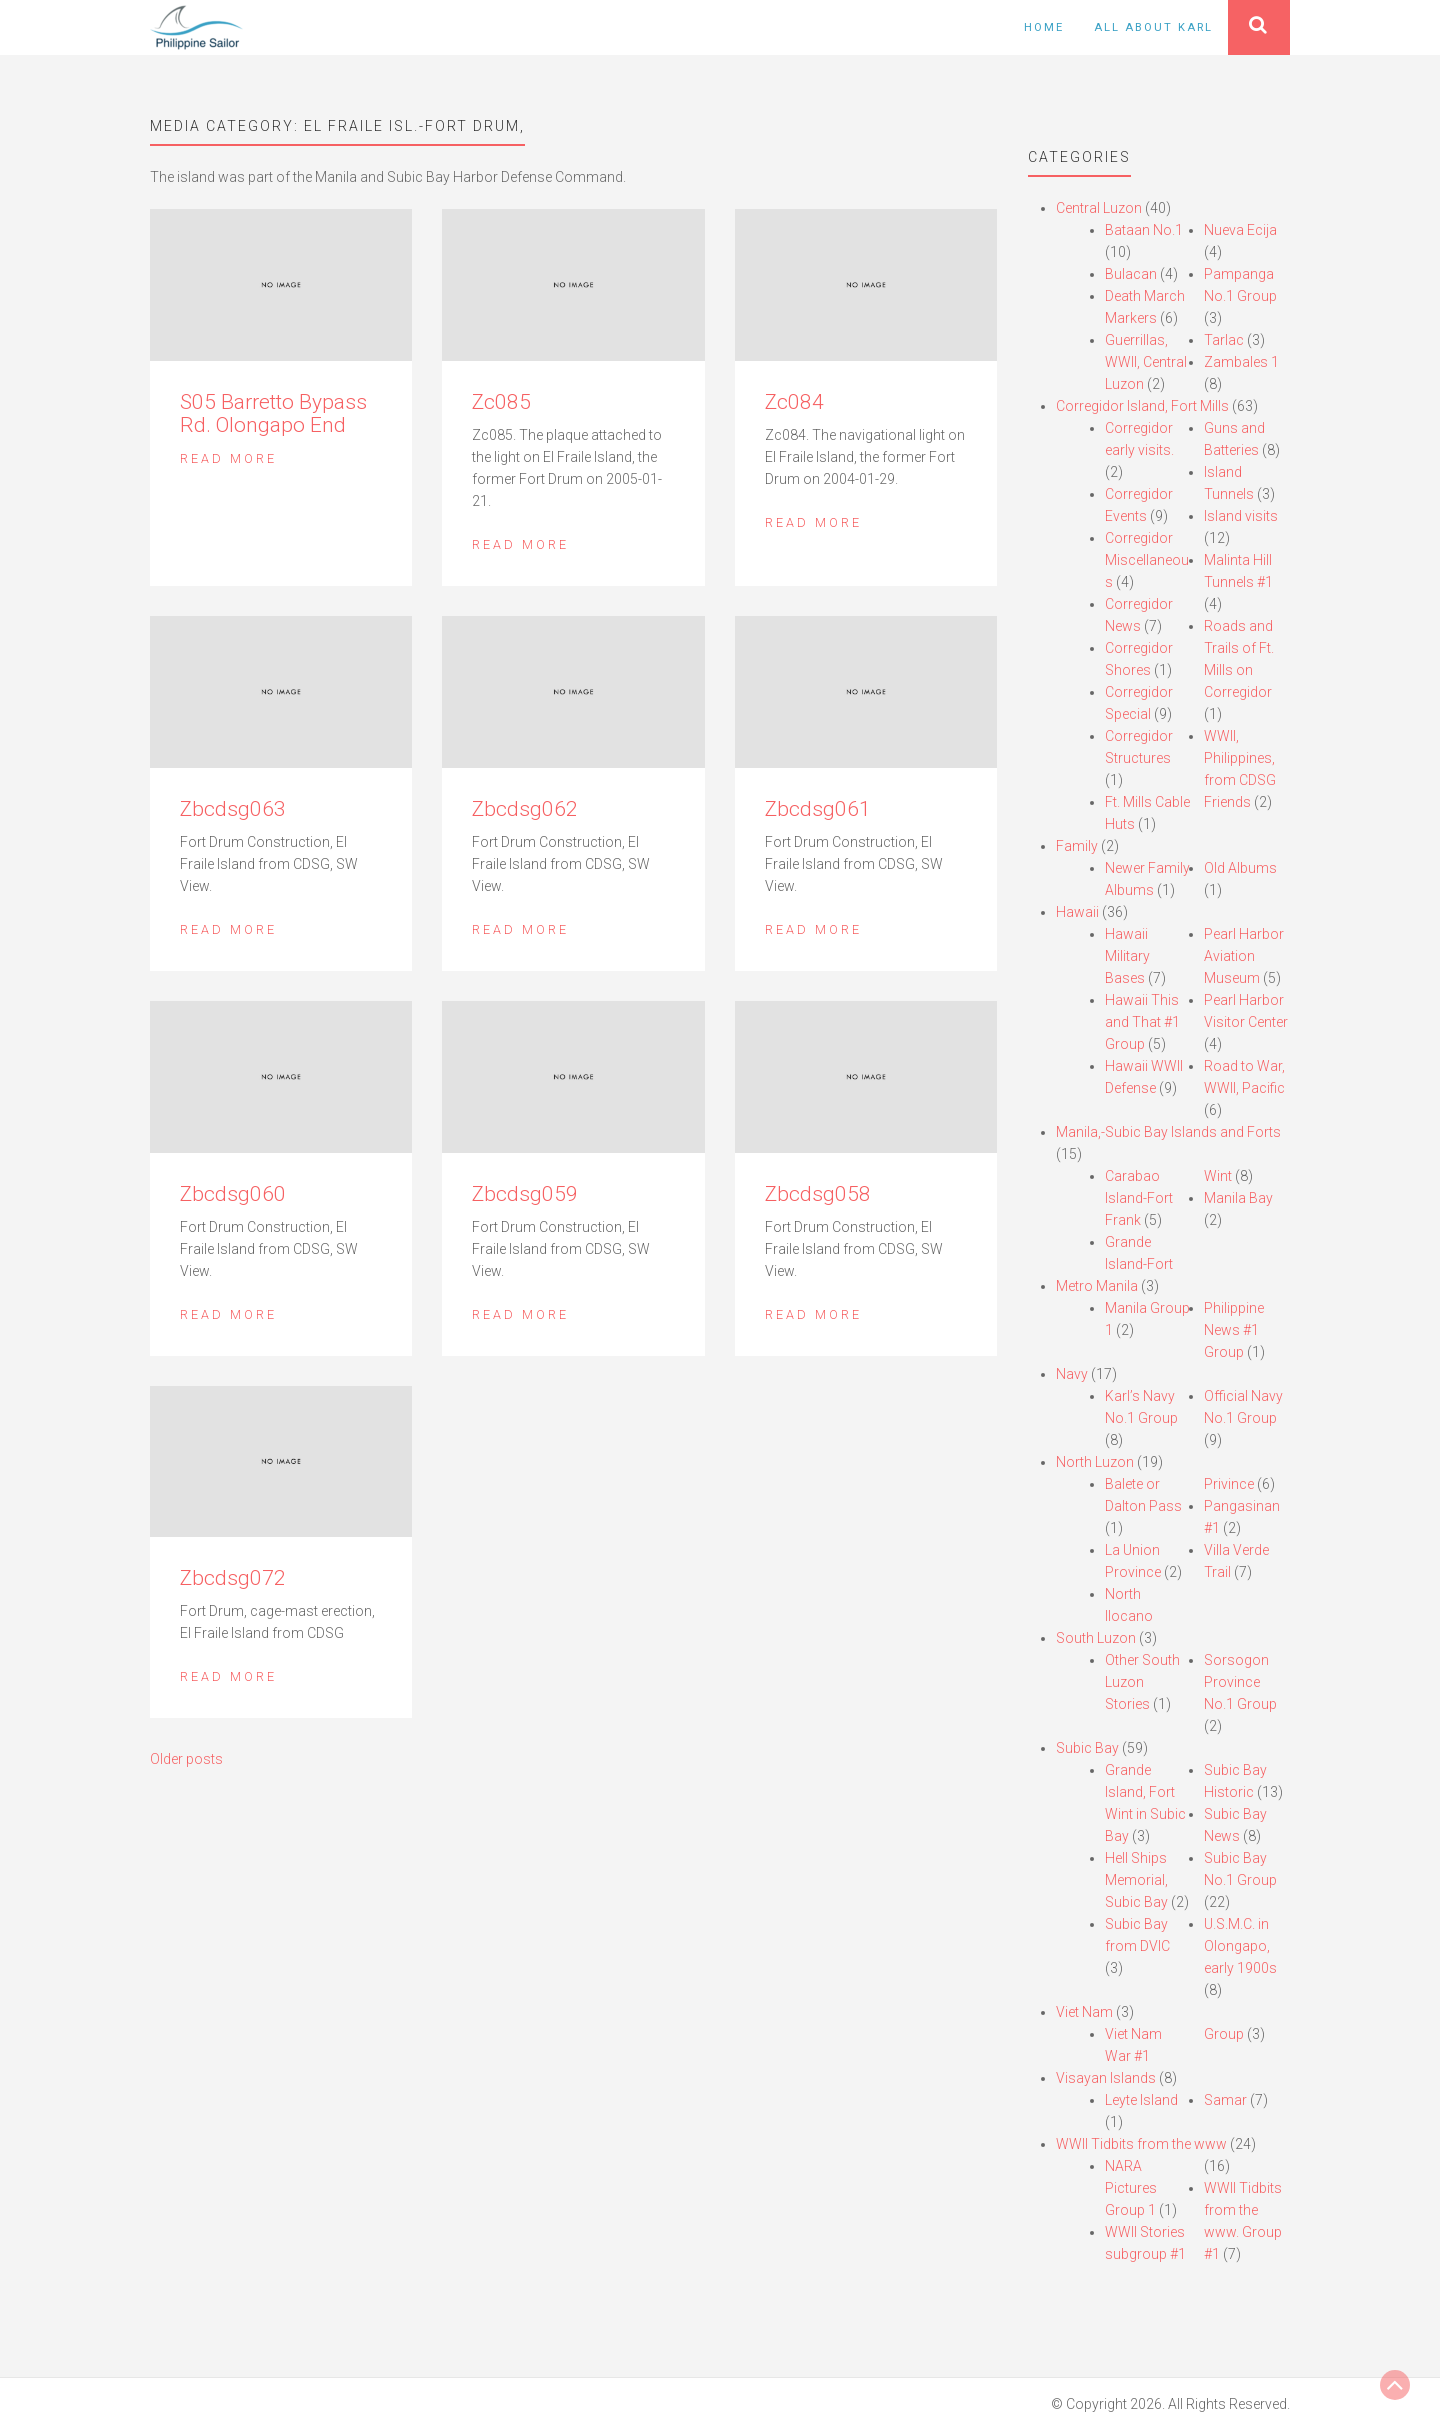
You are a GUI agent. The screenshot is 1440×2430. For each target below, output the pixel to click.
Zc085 (501, 402)
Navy (1072, 1374)
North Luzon (1095, 1462)
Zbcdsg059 (525, 1194)
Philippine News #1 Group (1234, 1330)
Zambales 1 (1241, 362)
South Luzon (1096, 1638)
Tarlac (1224, 340)
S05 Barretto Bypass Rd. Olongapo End (273, 413)
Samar (1225, 2100)
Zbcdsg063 (233, 809)
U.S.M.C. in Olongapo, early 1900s (1240, 1946)
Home (1044, 27)
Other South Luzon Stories (1142, 1682)
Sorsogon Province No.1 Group (1240, 1682)
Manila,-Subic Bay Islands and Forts (1168, 1132)
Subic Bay (1087, 1748)
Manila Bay (1238, 1198)
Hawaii (1077, 912)
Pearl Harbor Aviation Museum (1244, 956)
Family (1077, 846)
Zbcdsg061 (818, 809)
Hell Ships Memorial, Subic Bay (1136, 1880)
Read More (228, 458)
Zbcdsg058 (818, 1194)
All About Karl (1153, 27)
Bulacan (1131, 274)
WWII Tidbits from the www (1141, 2144)
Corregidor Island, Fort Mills (1142, 406)
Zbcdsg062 (525, 809)
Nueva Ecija (1240, 230)
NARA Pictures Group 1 (1131, 2188)
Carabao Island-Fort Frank (1139, 1198)
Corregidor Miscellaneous (1147, 560)
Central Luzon (1099, 208)
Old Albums (1240, 868)
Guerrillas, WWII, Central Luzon (1146, 362)
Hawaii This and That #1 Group (1142, 1022)
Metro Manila (1097, 1286)
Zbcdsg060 (233, 1194)
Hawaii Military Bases (1127, 956)
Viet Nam (1084, 2012)
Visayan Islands (1106, 2078)
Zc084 (794, 402)
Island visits (1241, 516)
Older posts (186, 1759)
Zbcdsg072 (233, 1578)
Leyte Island (1141, 2100)
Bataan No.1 (1144, 230)
